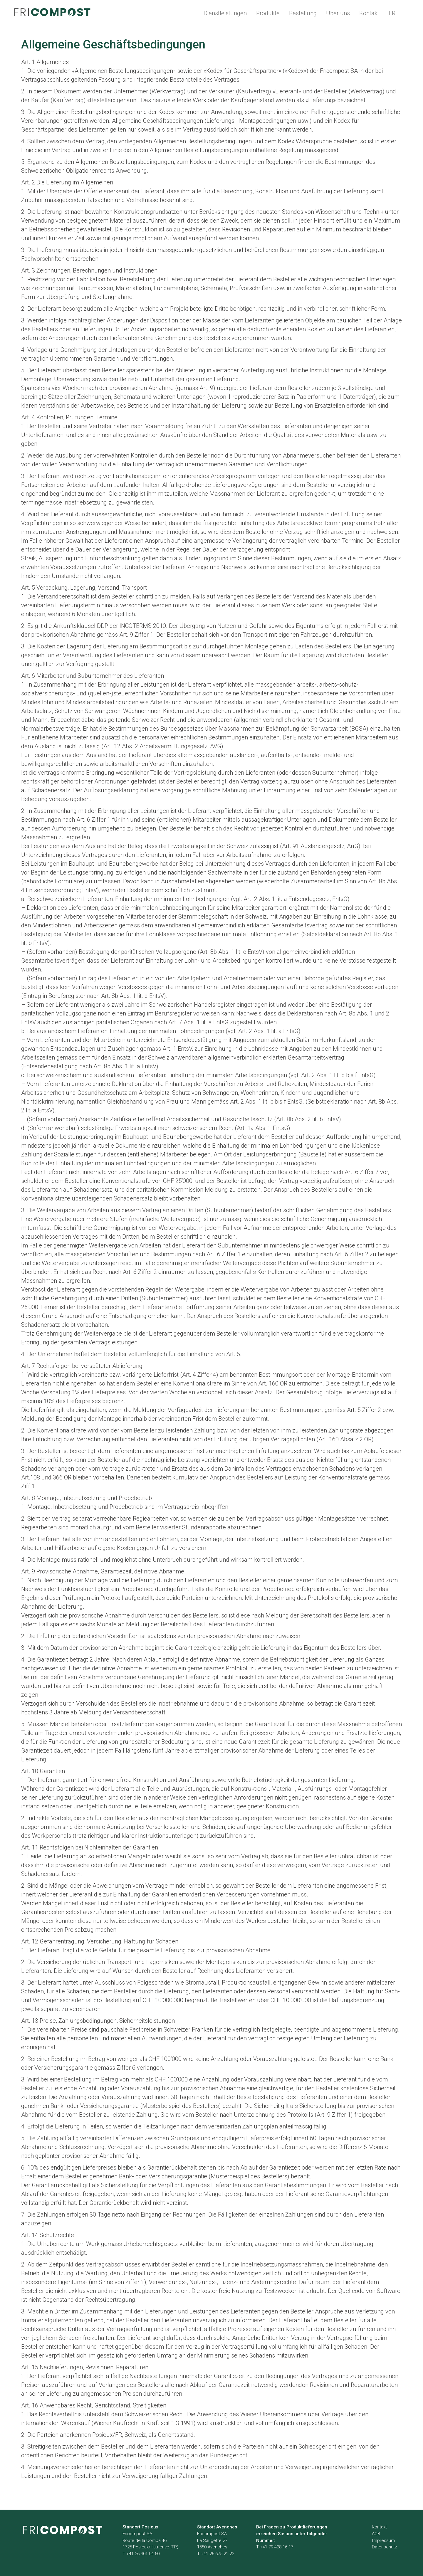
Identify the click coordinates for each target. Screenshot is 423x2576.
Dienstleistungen (225, 13)
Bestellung (303, 13)
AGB (376, 2533)
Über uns (338, 13)
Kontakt (369, 13)
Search (411, 12)
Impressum (383, 2540)
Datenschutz (384, 2547)
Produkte (268, 13)
